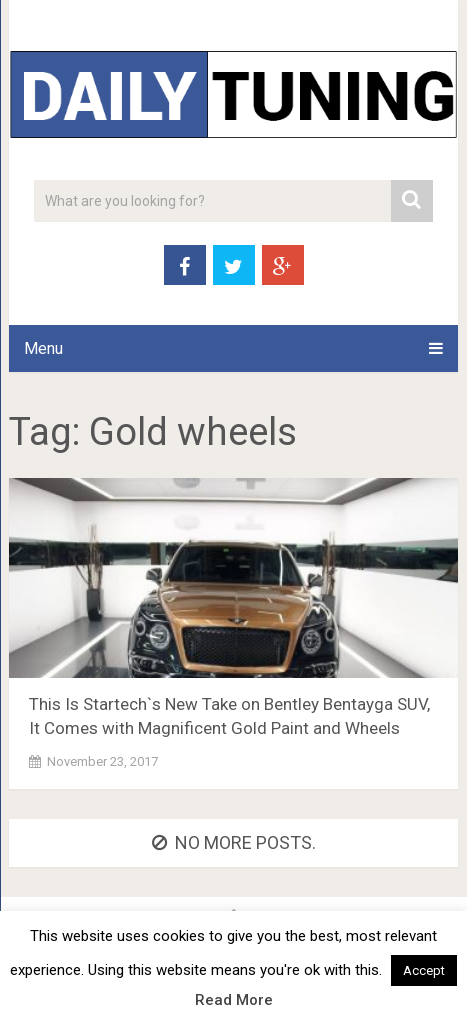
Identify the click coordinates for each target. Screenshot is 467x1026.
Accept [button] (424, 970)
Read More (234, 1000)
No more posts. (234, 842)
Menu (43, 348)
